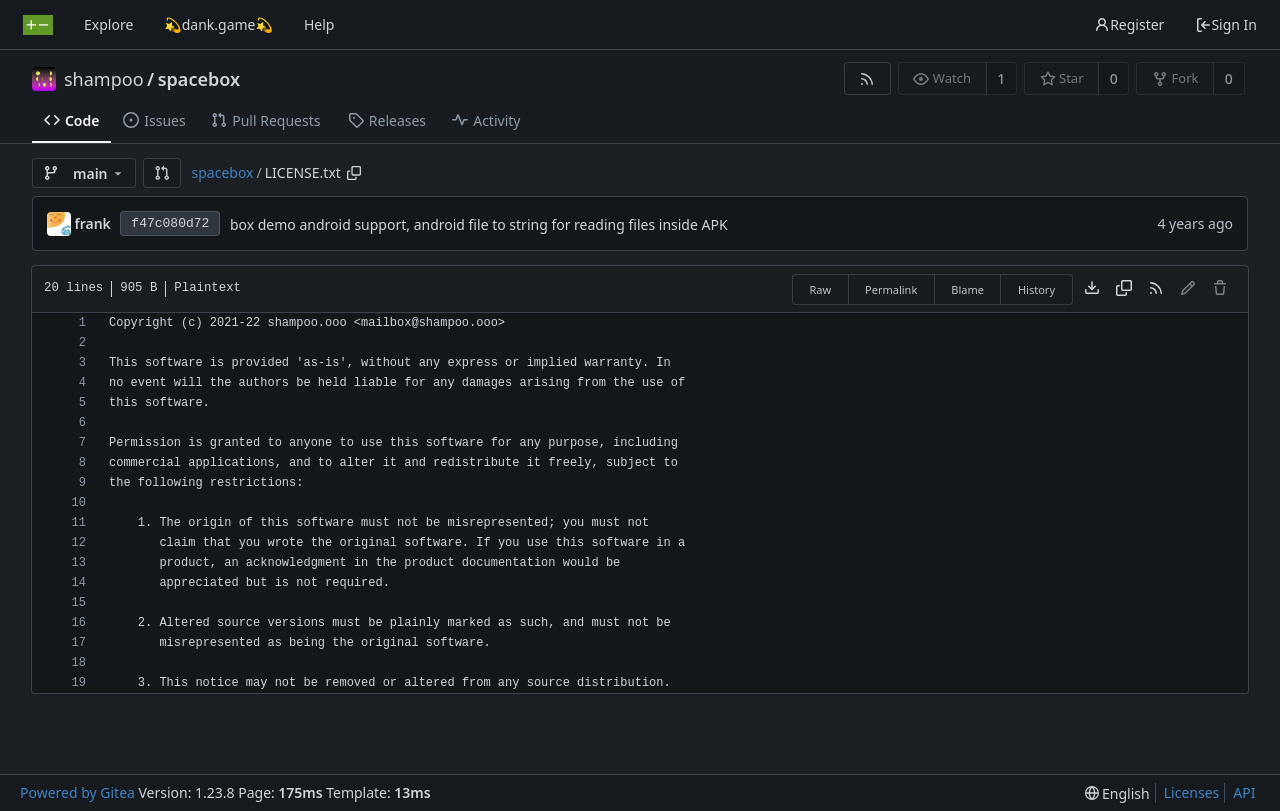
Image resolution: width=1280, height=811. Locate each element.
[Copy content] (1124, 289)
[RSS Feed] (867, 78)
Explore (108, 24)
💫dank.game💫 (218, 24)
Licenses (1192, 792)
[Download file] (1092, 289)
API (1244, 792)
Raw (820, 289)
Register (1129, 24)
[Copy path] (354, 173)
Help (319, 24)
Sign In (1226, 24)
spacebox (199, 79)
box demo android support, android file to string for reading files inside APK (479, 224)
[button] (162, 173)
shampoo (104, 79)
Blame (967, 289)
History (1036, 289)
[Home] (38, 25)
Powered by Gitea (77, 792)
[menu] (1117, 793)
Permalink (891, 289)
